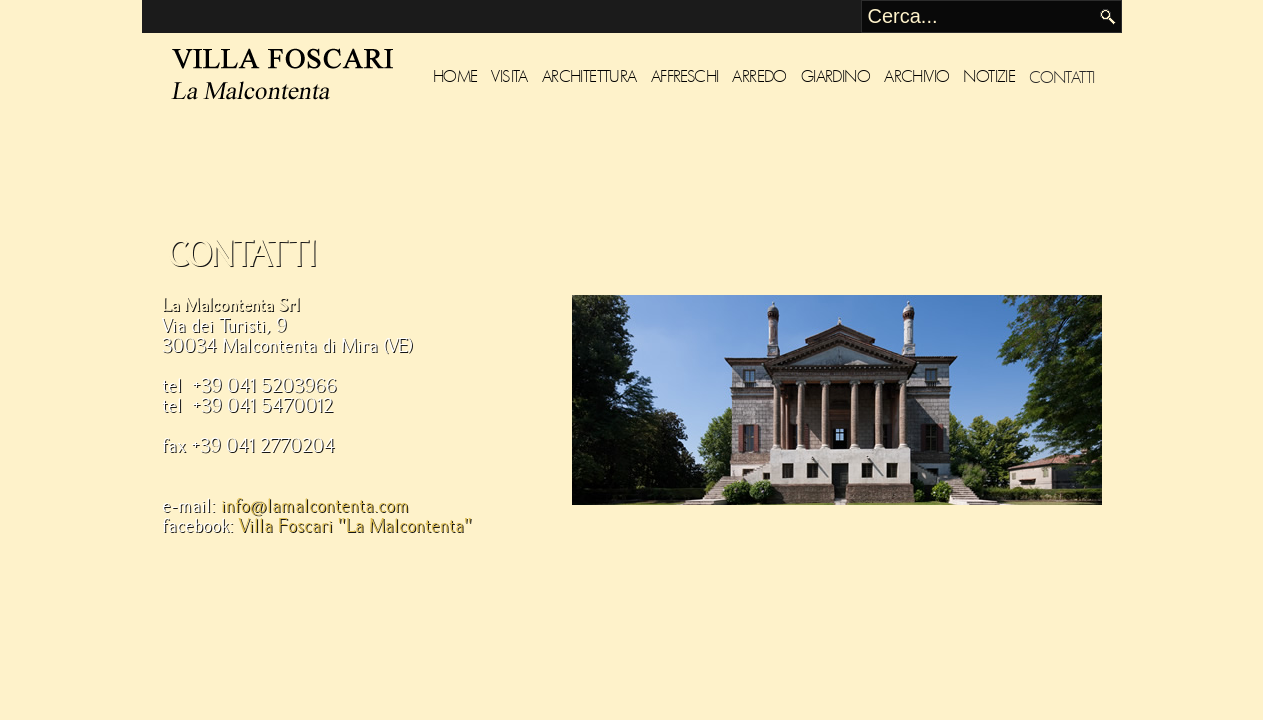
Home (455, 76)
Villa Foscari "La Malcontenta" (355, 526)
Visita (509, 76)
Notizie (989, 76)
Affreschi (685, 76)
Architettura (589, 76)
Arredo (759, 76)
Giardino (835, 76)
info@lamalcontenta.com (315, 506)
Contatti (1061, 77)
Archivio (916, 76)
